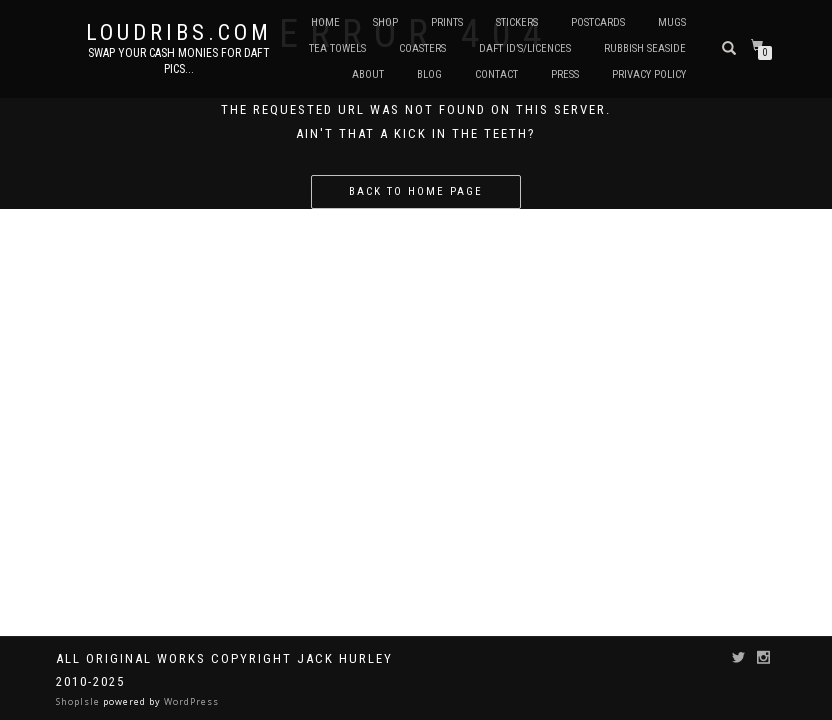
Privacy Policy (649, 74)
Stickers (517, 22)
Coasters (422, 48)
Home (325, 22)
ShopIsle (79, 701)
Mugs (672, 22)
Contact (496, 74)
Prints (447, 22)
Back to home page (416, 191)
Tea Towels (337, 48)
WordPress (190, 701)
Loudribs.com (179, 33)
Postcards (598, 22)
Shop (385, 22)
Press (565, 74)
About (368, 74)
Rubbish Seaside (645, 48)
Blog (429, 74)
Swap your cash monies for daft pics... (179, 61)
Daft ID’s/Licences (525, 48)
